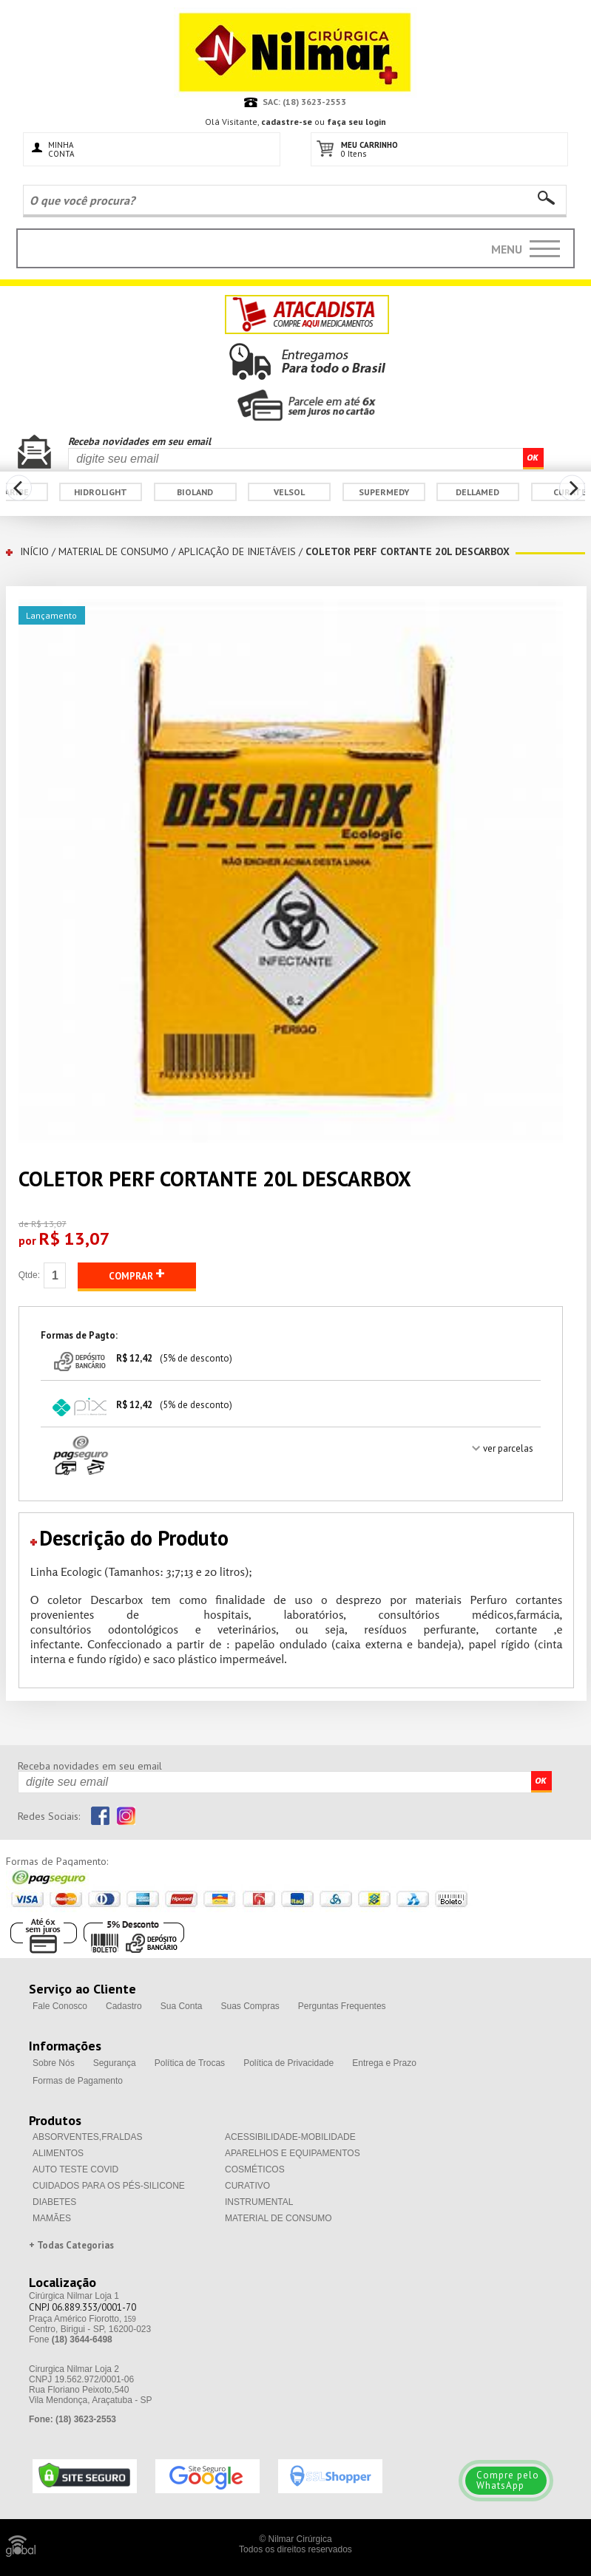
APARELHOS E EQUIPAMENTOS (292, 2153)
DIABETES (54, 2202)
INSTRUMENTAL (259, 2202)
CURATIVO (247, 2185)
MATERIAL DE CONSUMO (113, 551)
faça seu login (356, 121)
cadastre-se (286, 121)
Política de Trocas (190, 2063)
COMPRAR (137, 1273)
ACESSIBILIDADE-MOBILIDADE (290, 2136)
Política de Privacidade (288, 2063)
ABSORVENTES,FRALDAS (88, 2136)
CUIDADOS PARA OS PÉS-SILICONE (109, 2185)
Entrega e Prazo (384, 2063)
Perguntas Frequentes (342, 2006)
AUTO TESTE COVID (75, 2169)
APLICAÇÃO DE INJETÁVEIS (237, 551)
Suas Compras (249, 2006)
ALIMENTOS (58, 2153)
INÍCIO (34, 551)
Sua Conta (182, 2006)
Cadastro (124, 2006)
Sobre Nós (54, 2063)
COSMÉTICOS (255, 2169)
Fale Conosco (60, 2006)
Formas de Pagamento (78, 2081)
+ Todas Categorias (71, 2245)
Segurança (114, 2063)
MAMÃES (52, 2218)
